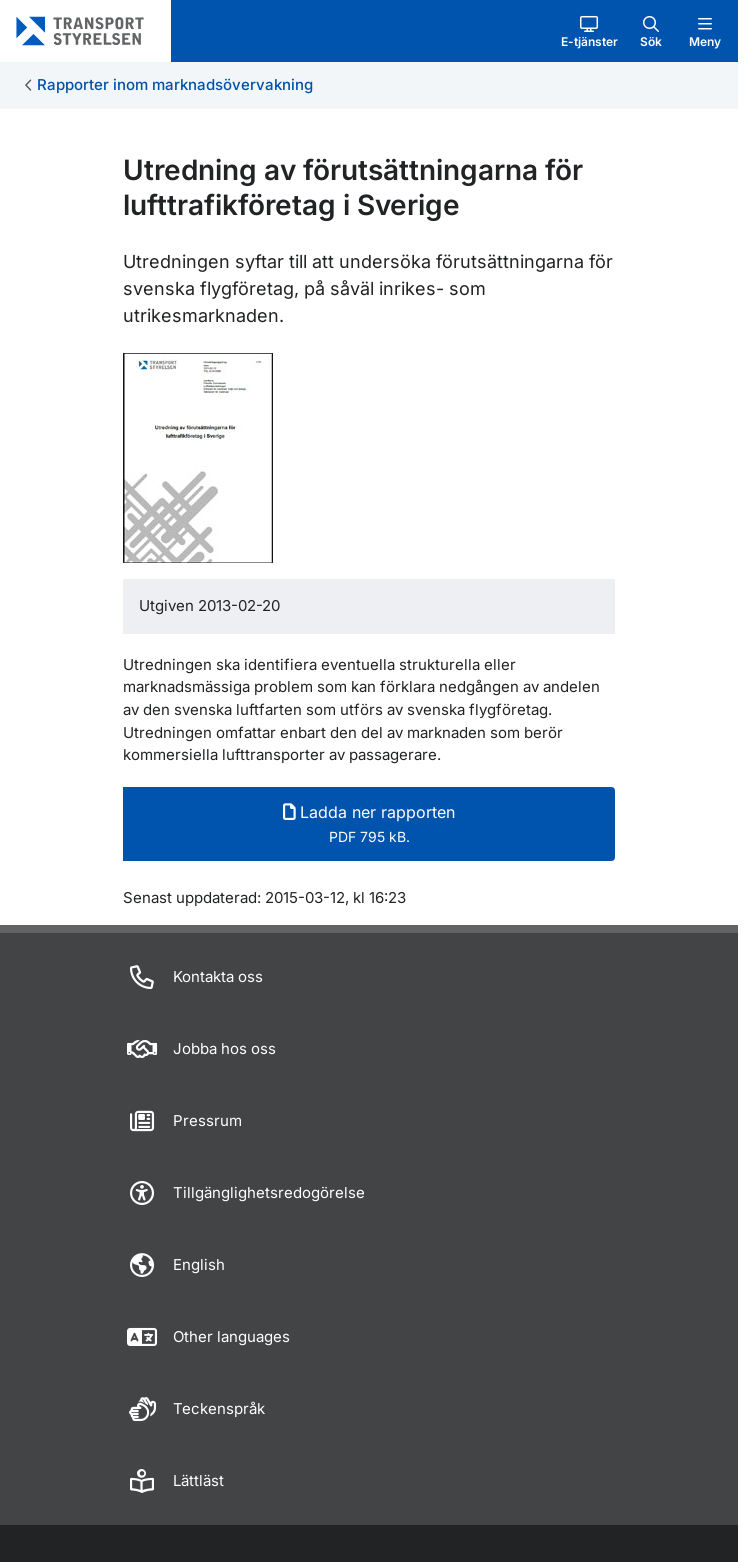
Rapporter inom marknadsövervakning (175, 84)
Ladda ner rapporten (369, 823)
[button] (589, 31)
